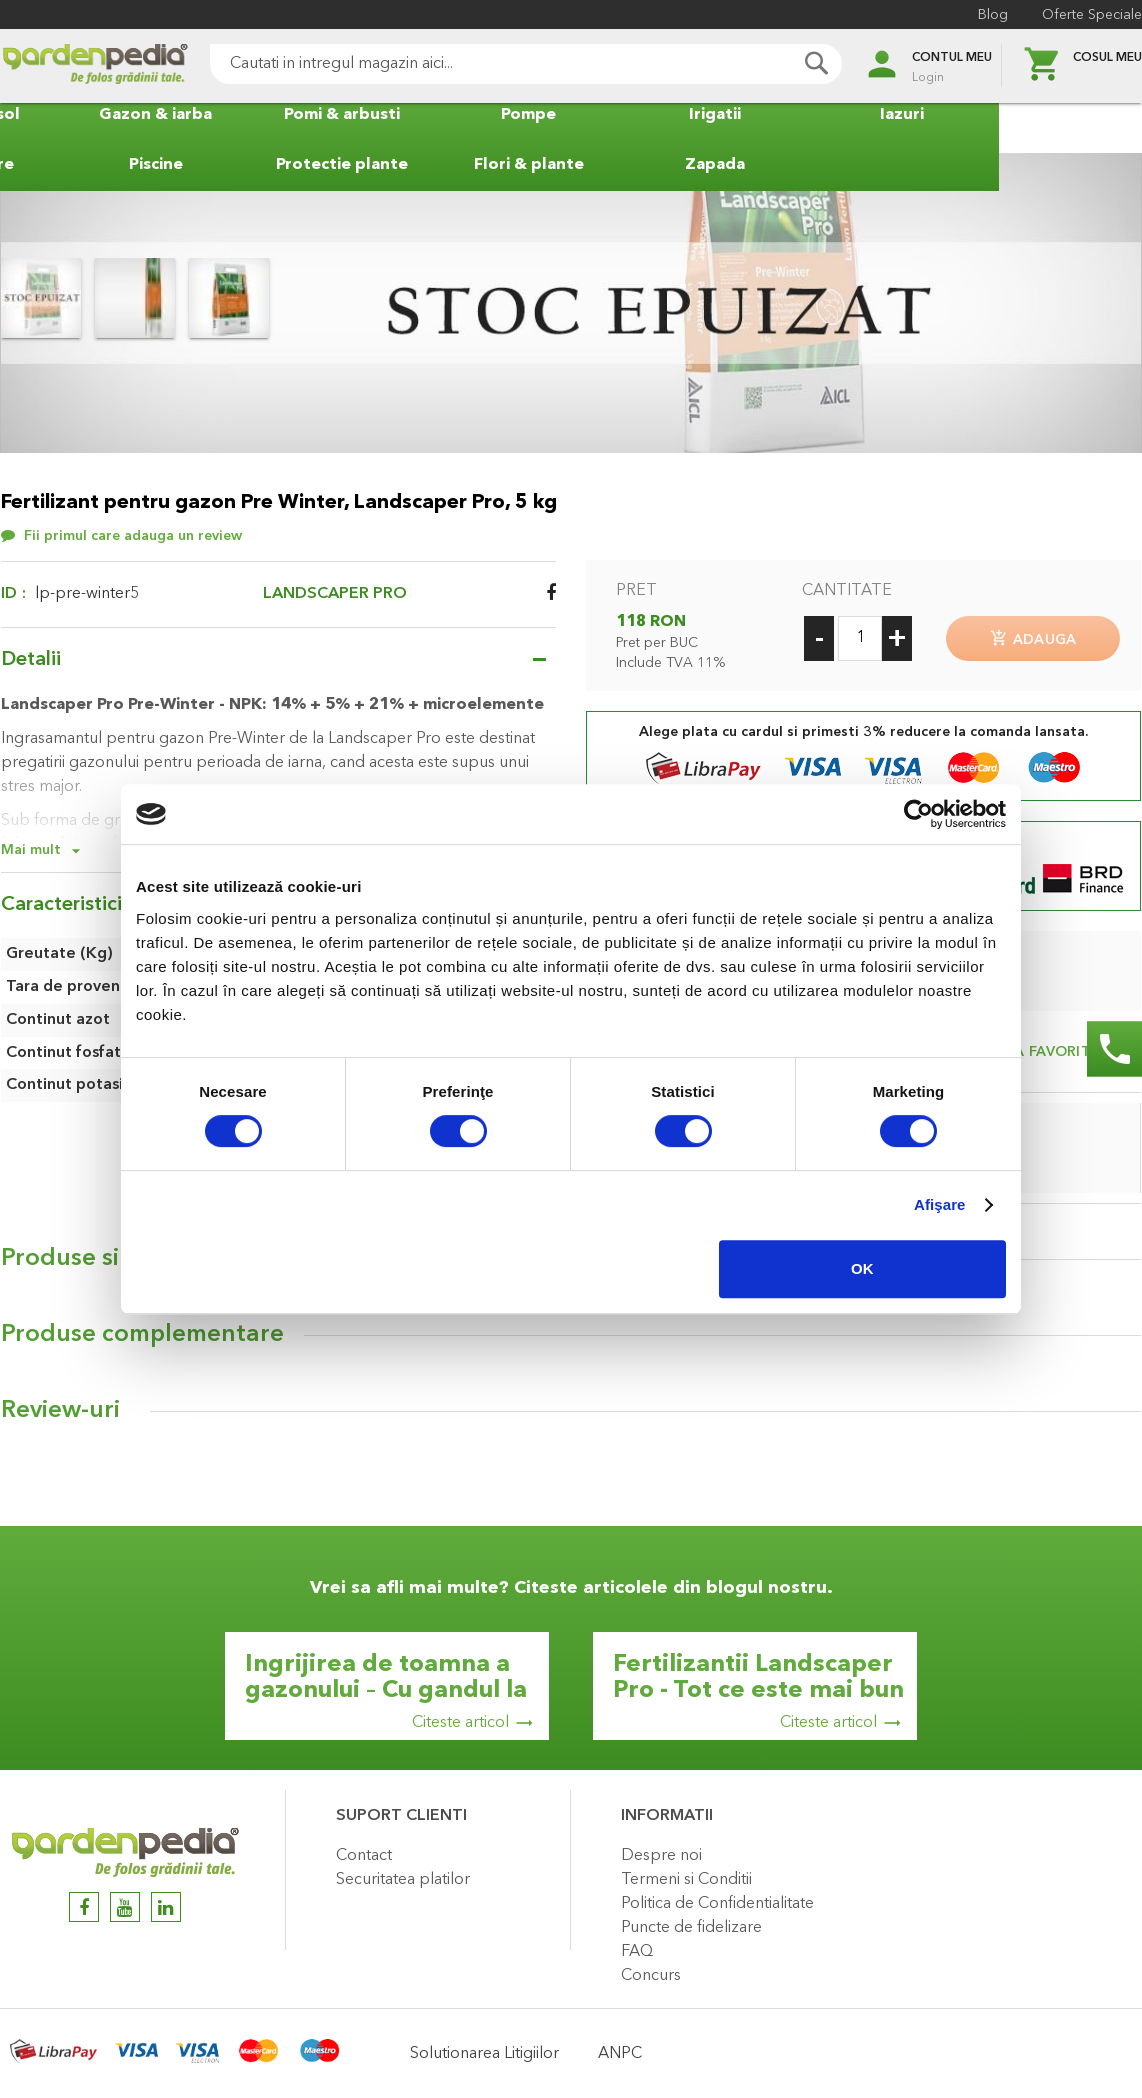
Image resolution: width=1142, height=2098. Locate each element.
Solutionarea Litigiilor (484, 2053)
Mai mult (31, 850)
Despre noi (661, 1855)
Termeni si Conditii (686, 1879)
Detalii (31, 660)
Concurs (651, 1975)
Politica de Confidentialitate (717, 1903)
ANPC (620, 2053)
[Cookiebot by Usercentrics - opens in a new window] (918, 814)
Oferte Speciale (1092, 15)
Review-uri (60, 1410)
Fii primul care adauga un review (133, 536)
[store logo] (95, 66)
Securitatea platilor (403, 1879)
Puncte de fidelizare (691, 1927)
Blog (993, 15)
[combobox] (526, 64)
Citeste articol (460, 1722)
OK (862, 1268)
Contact (364, 1855)
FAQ (637, 1951)
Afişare (940, 1204)
